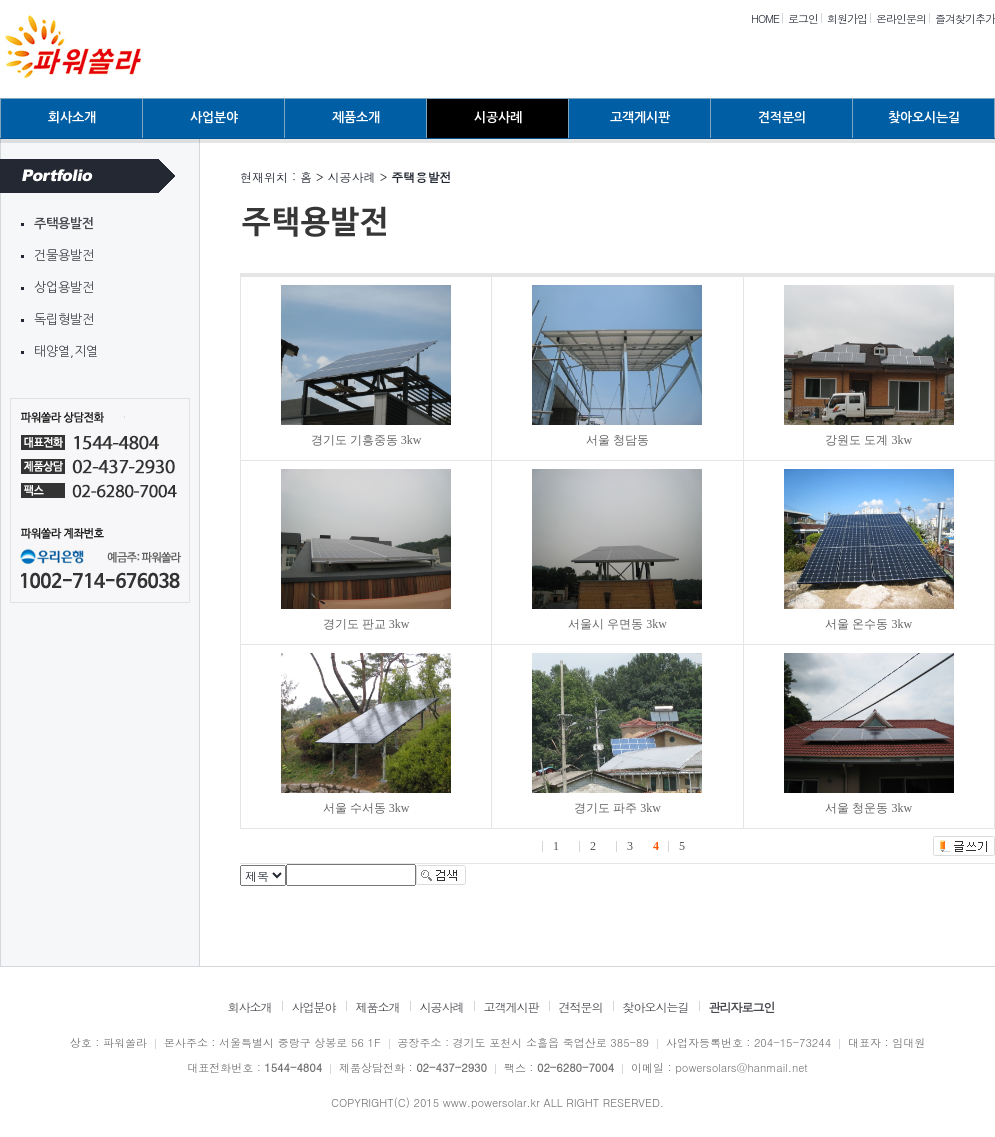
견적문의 (782, 117)
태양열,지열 (66, 351)
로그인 (803, 18)
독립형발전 (64, 319)
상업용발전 (64, 287)
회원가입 (847, 18)
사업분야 (214, 117)
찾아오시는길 (924, 117)
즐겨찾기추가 (965, 18)
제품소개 (356, 117)
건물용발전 (64, 255)
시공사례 (498, 117)
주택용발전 (64, 223)
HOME (765, 18)
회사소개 (72, 117)
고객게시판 (640, 117)
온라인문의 (901, 18)
